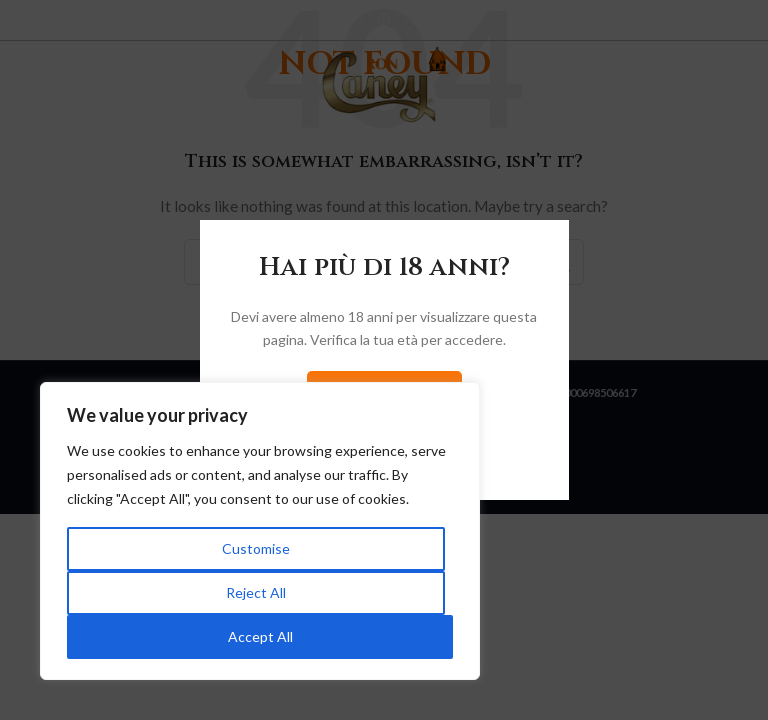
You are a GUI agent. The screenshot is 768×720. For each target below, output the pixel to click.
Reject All (256, 592)
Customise (256, 548)
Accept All (260, 636)
